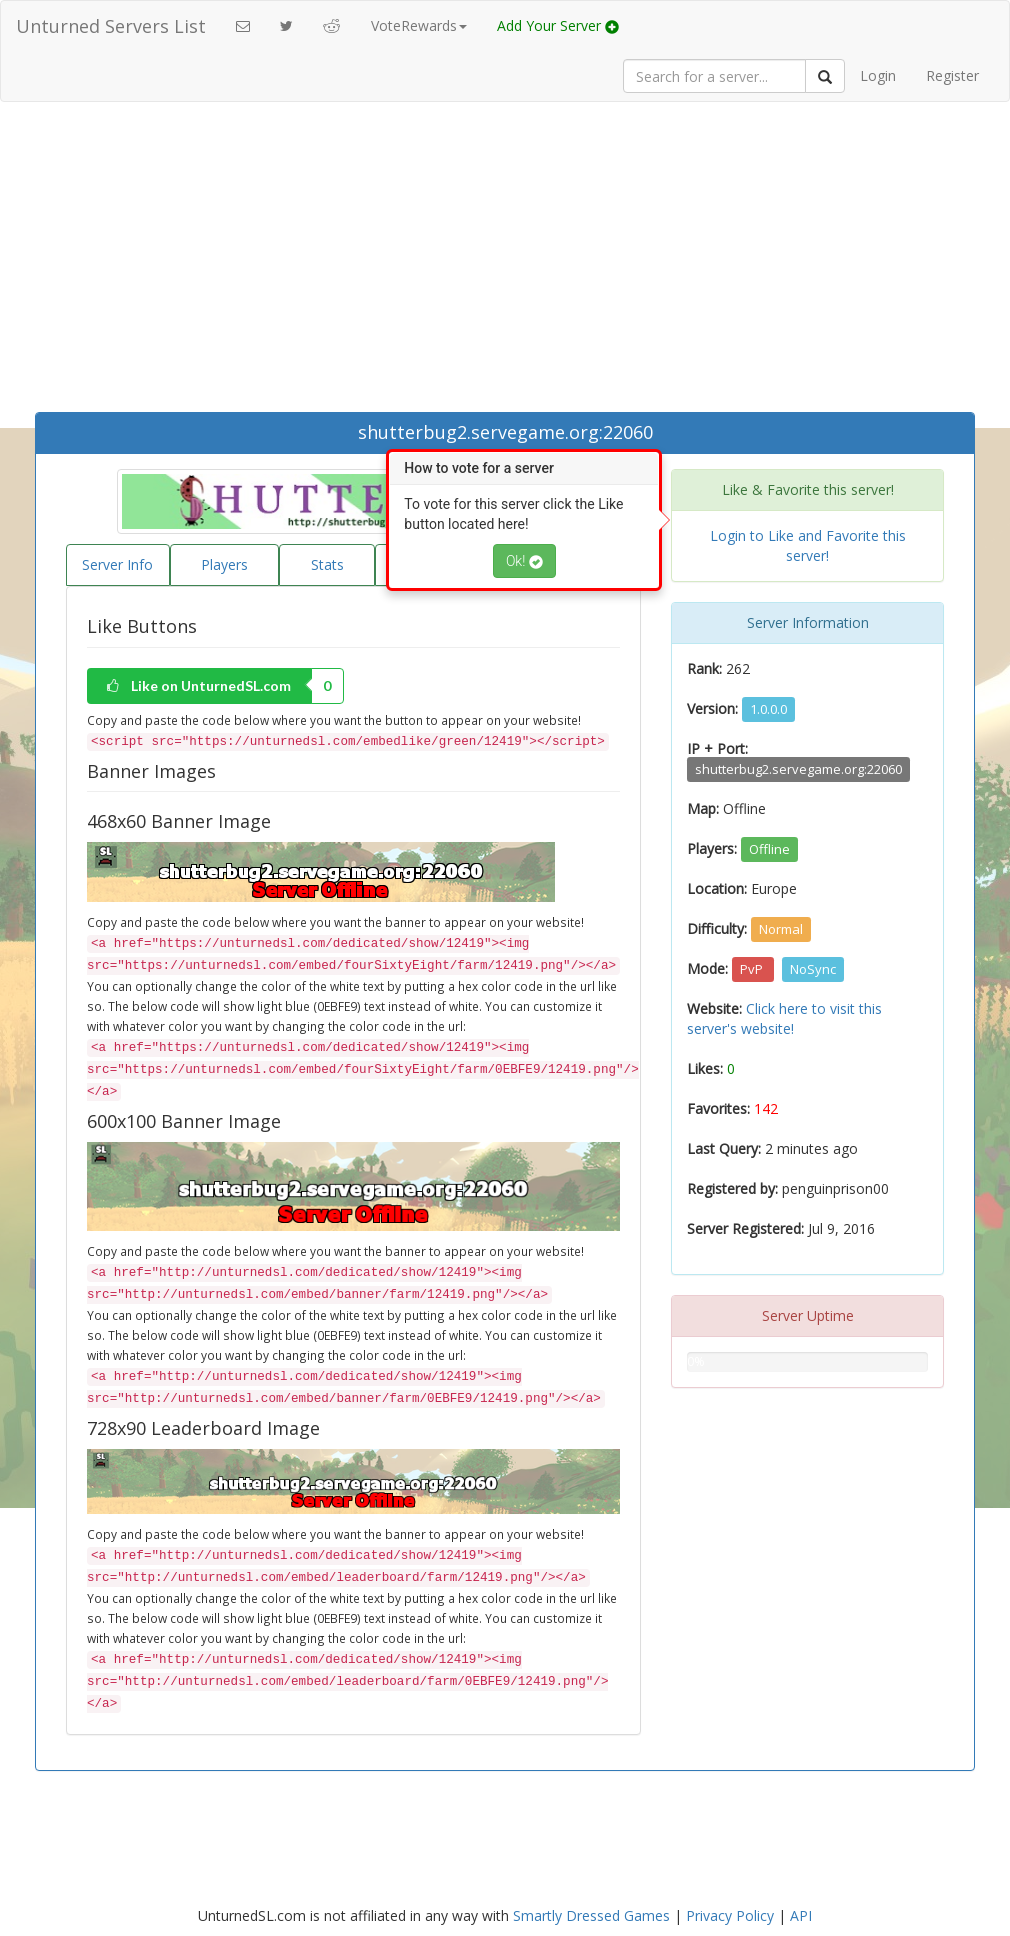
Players (224, 564)
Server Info (117, 564)
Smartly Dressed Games (591, 1915)
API (801, 1915)
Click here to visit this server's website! (784, 1018)
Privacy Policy (730, 1915)
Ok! (524, 561)
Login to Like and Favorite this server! (808, 545)
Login (878, 75)
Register (952, 75)
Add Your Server (558, 25)
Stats (327, 564)
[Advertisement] (505, 262)
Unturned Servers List (111, 26)
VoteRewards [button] (419, 25)
